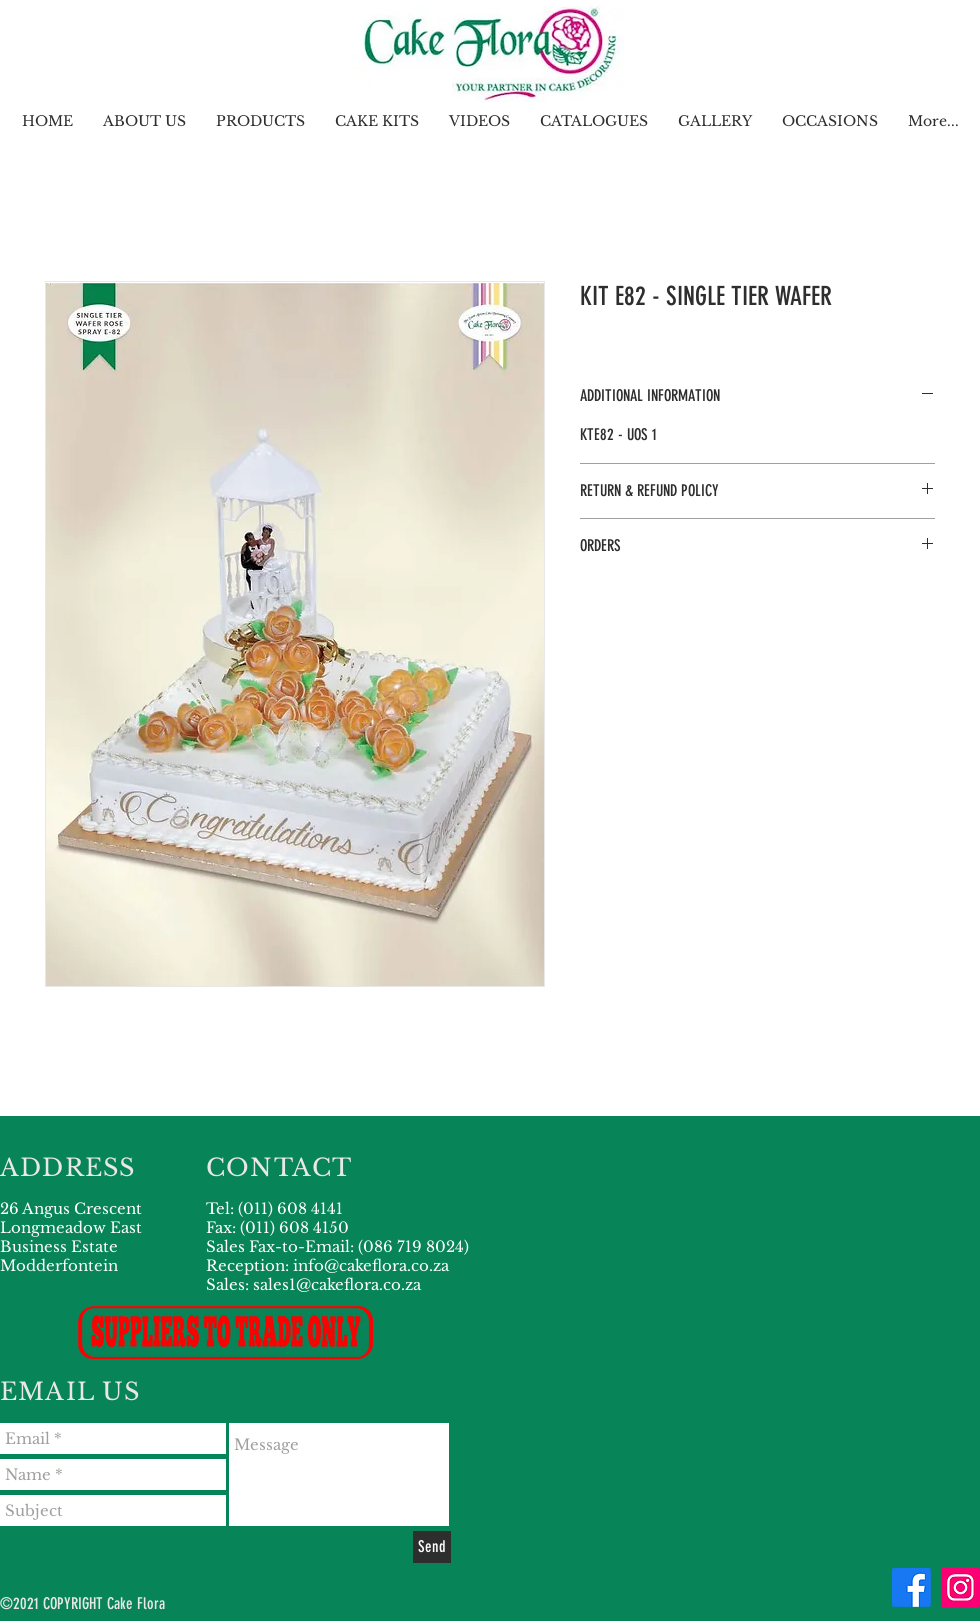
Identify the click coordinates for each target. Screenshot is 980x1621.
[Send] (432, 1547)
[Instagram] (960, 1587)
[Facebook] (911, 1587)
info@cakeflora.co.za (371, 1265)
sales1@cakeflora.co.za (337, 1284)
